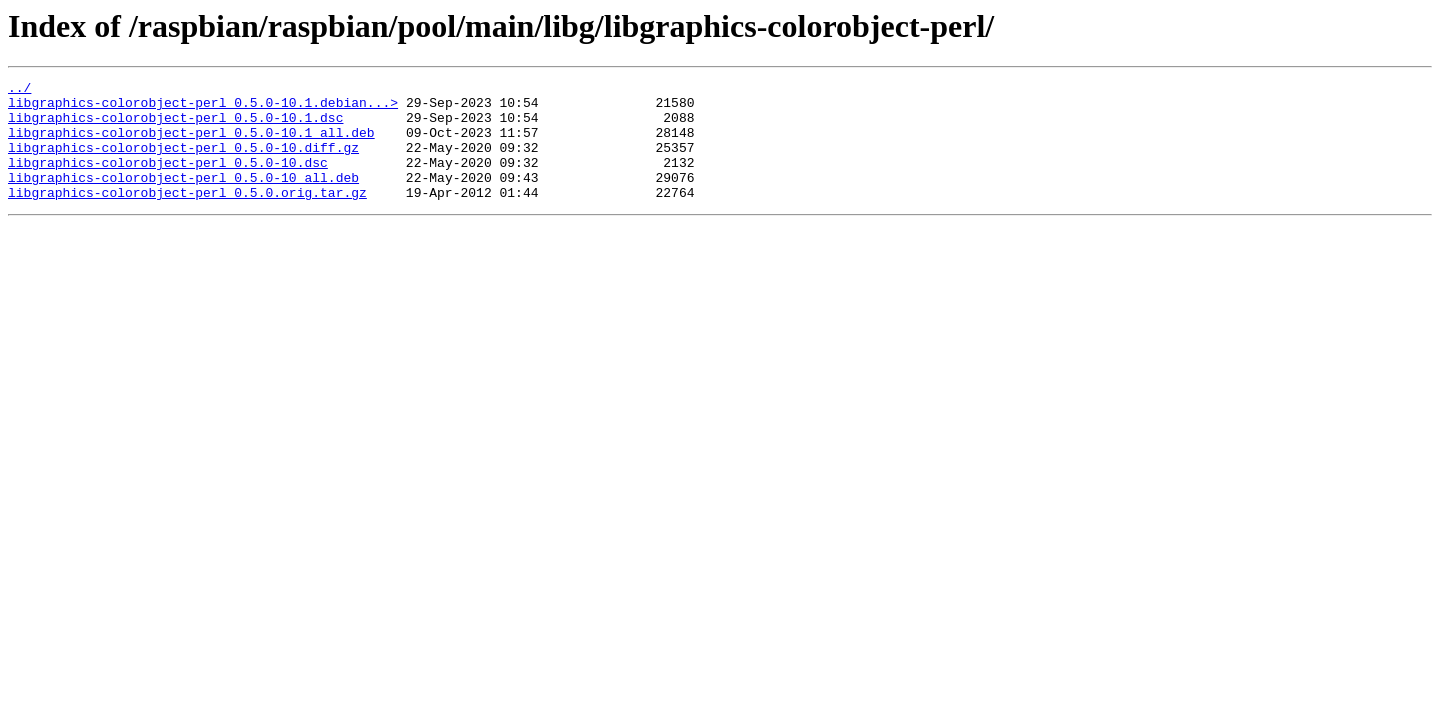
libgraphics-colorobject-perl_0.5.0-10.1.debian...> (203, 108)
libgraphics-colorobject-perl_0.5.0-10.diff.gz (183, 162)
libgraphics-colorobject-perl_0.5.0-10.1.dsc (175, 126)
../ (19, 90)
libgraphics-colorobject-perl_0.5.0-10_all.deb (183, 198)
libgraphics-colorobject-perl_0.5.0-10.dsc (168, 180)
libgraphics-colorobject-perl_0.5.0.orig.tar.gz (187, 216)
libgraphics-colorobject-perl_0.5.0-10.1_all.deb (191, 144)
